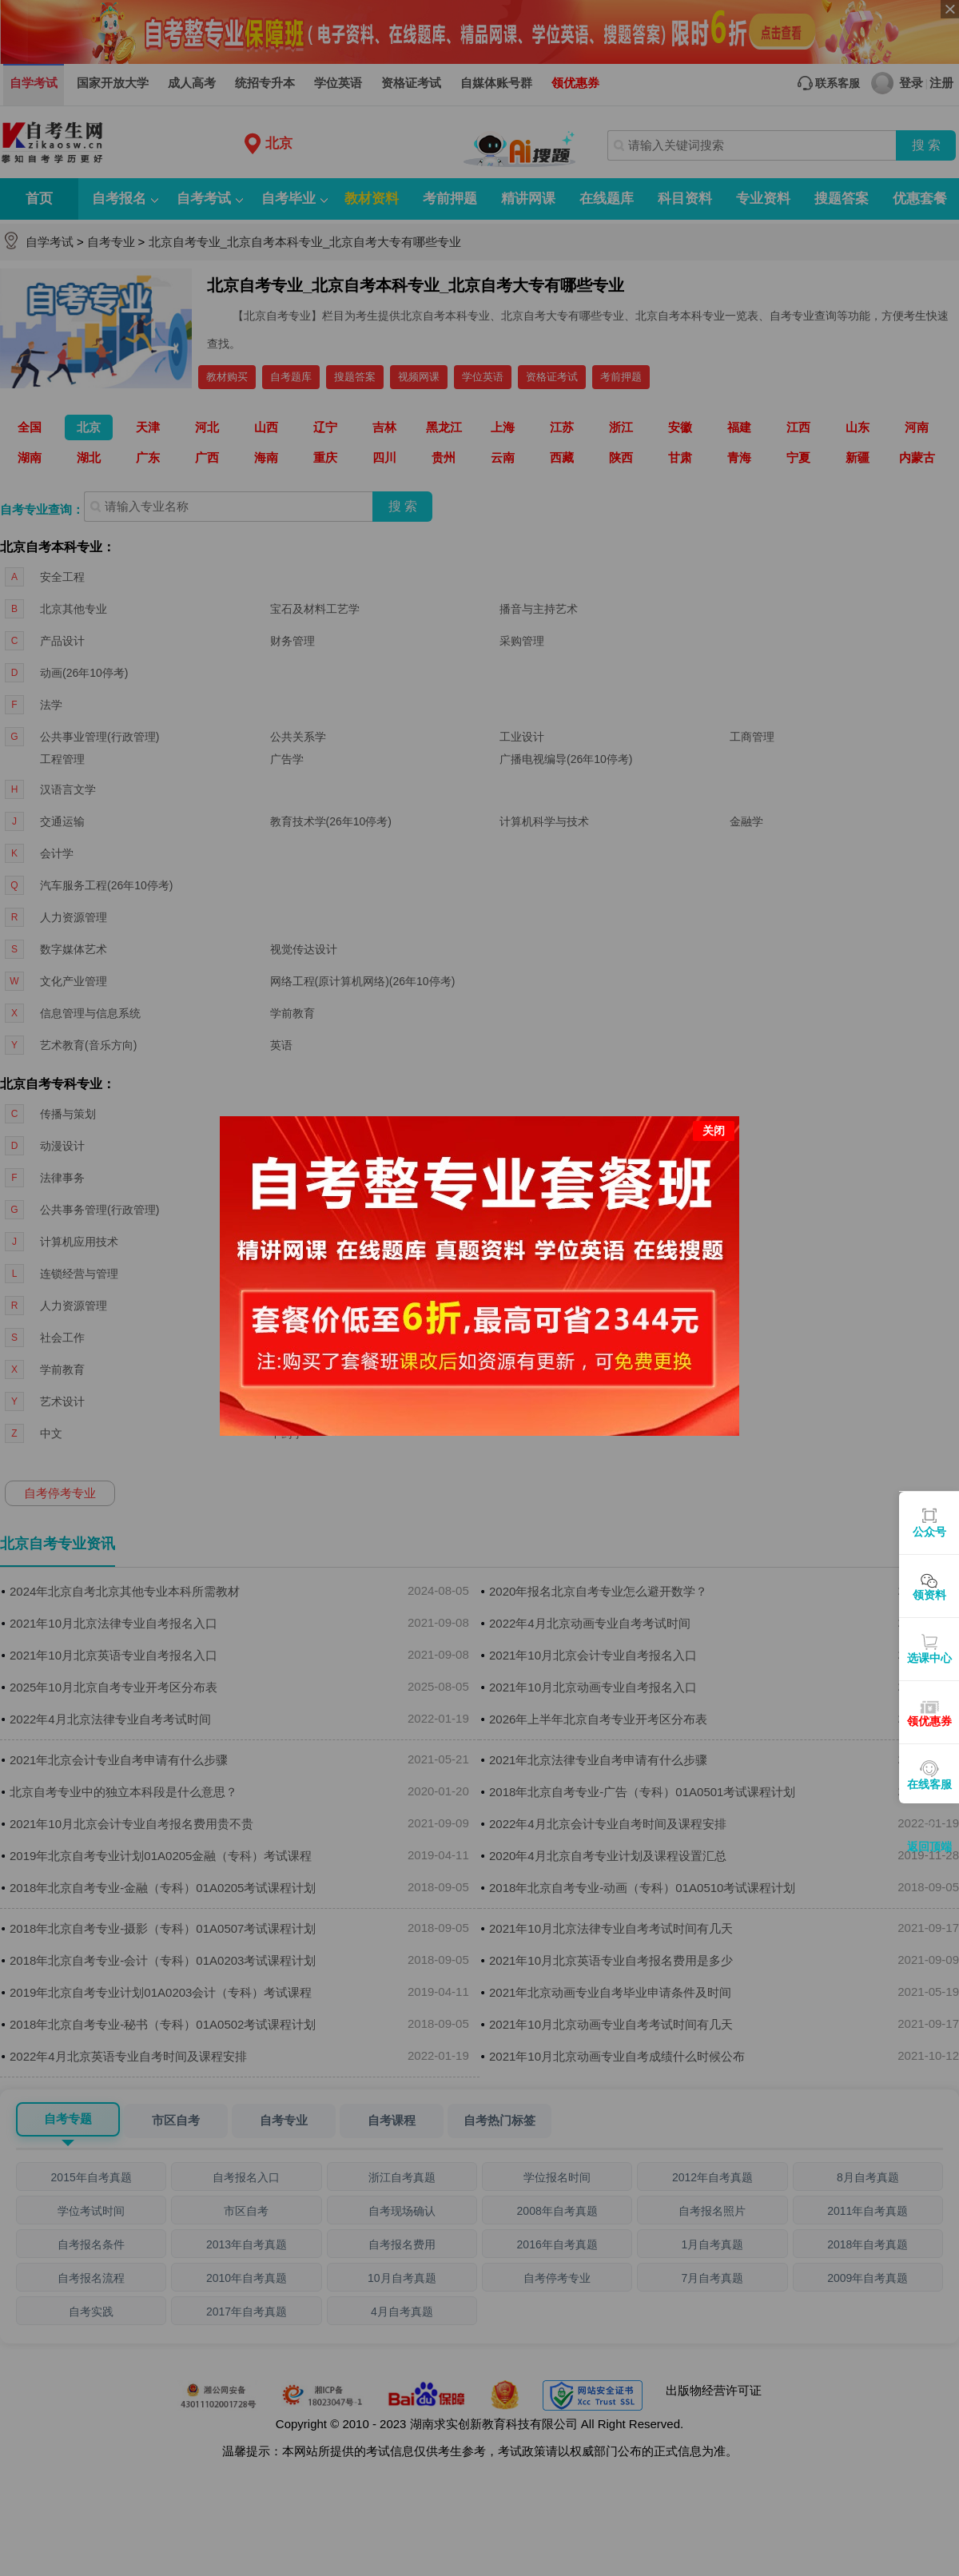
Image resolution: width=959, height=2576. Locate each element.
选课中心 (929, 1658)
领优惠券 (929, 1721)
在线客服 (929, 1784)
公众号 (929, 1531)
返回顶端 (929, 1846)
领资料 (929, 1594)
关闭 (713, 1077)
